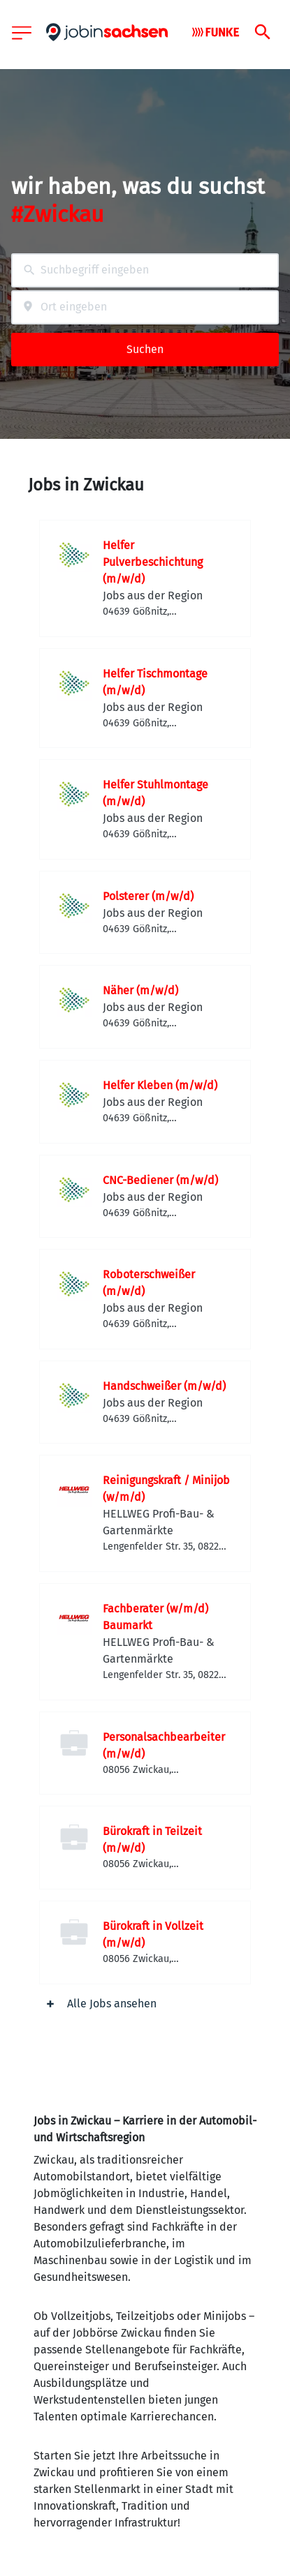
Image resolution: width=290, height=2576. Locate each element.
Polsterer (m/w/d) (148, 896)
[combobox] (145, 270)
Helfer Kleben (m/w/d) (160, 1085)
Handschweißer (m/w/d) (164, 1386)
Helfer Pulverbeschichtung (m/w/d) (153, 562)
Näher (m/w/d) (140, 990)
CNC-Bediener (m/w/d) (160, 1180)
